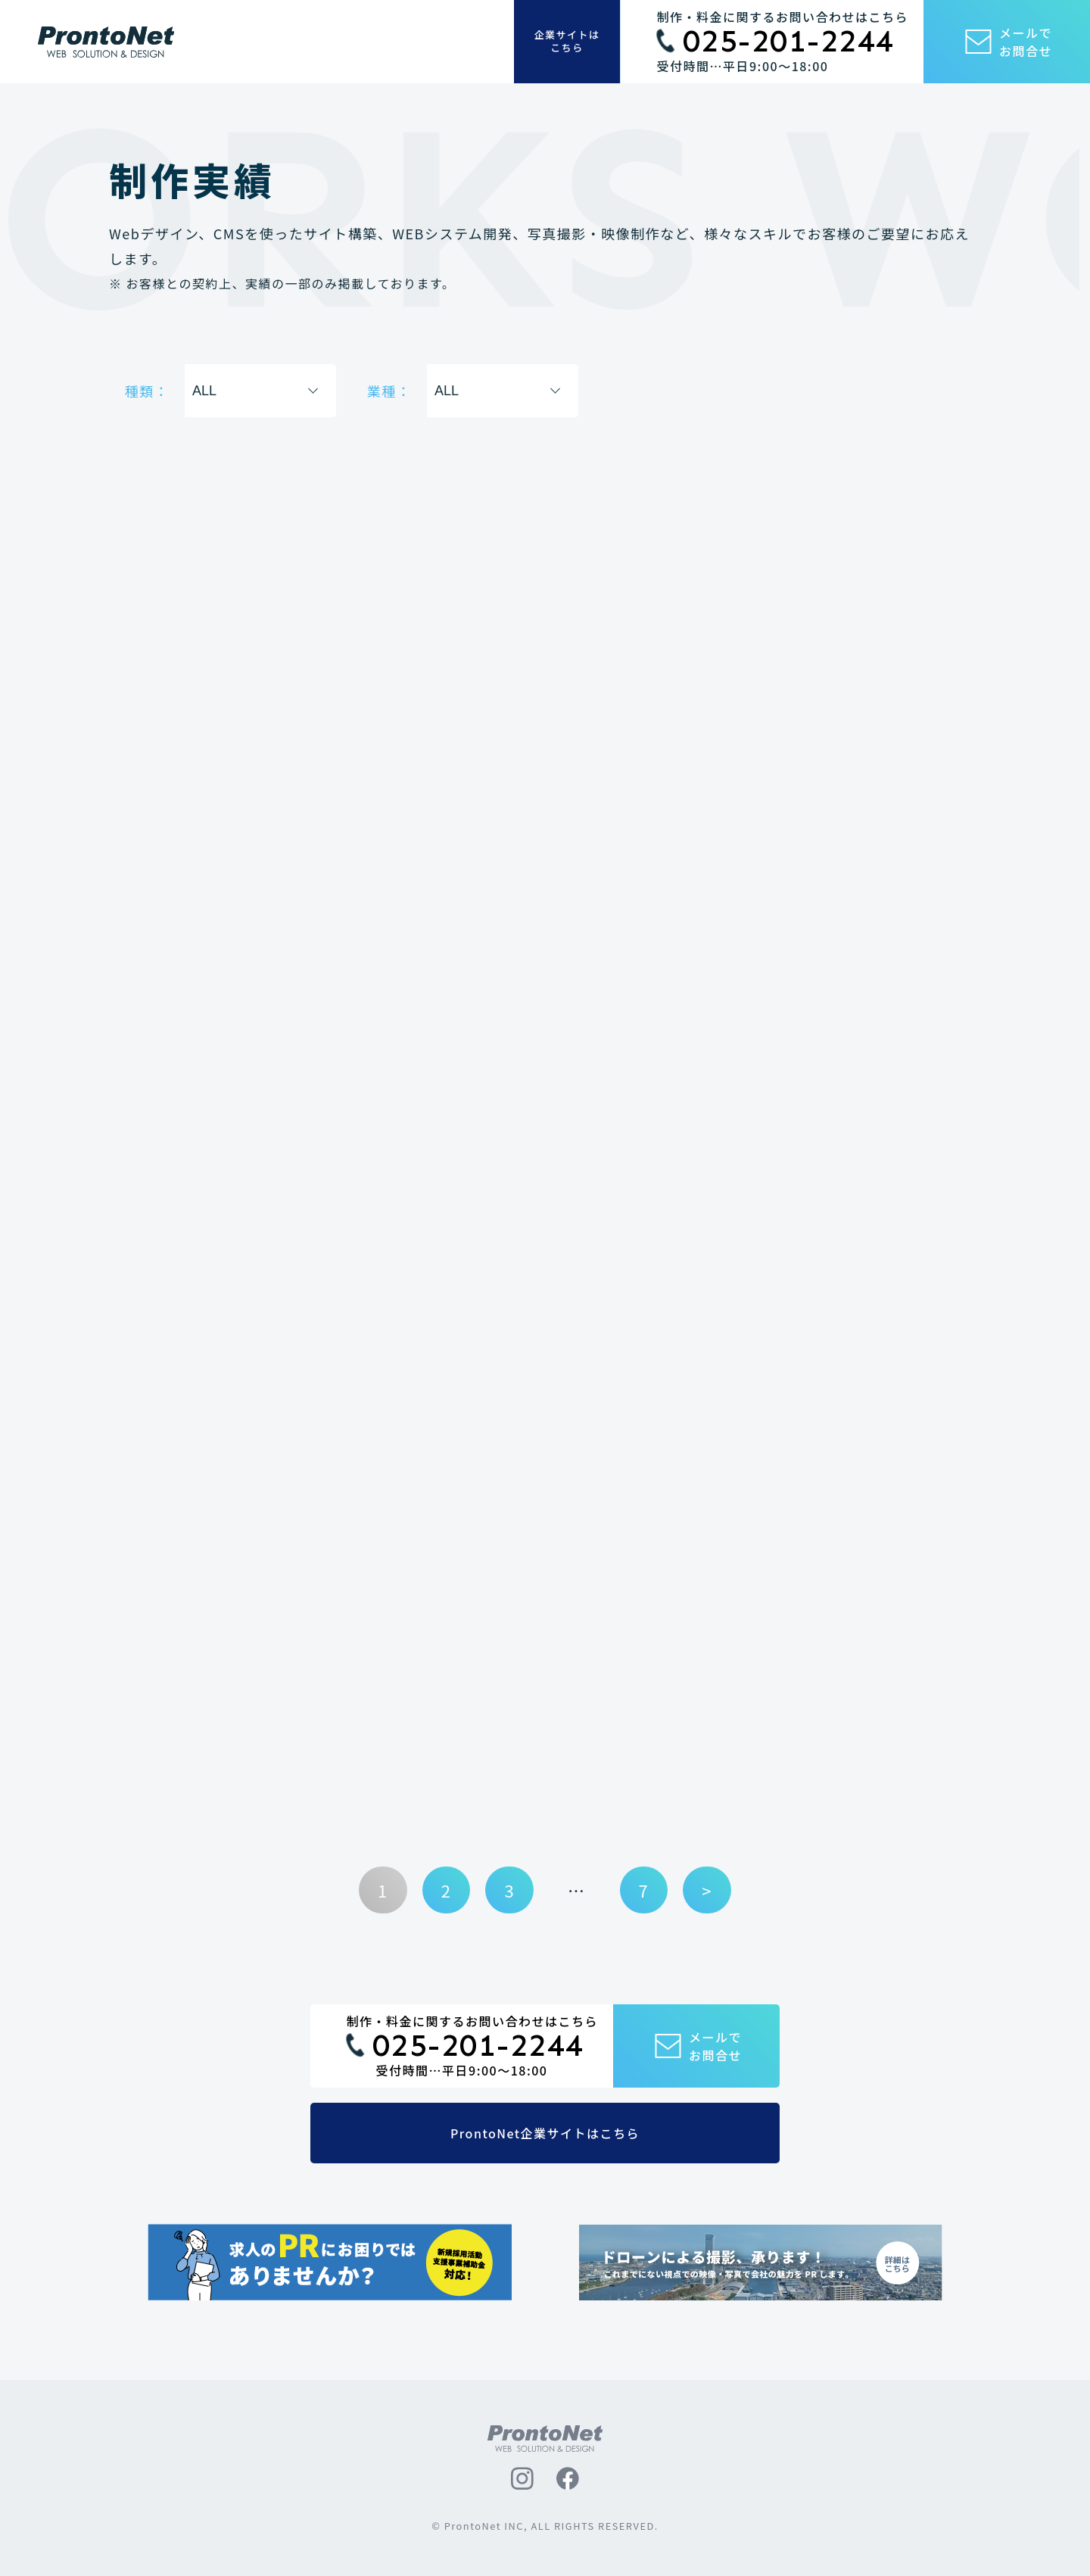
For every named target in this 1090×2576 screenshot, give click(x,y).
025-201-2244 (789, 42)
